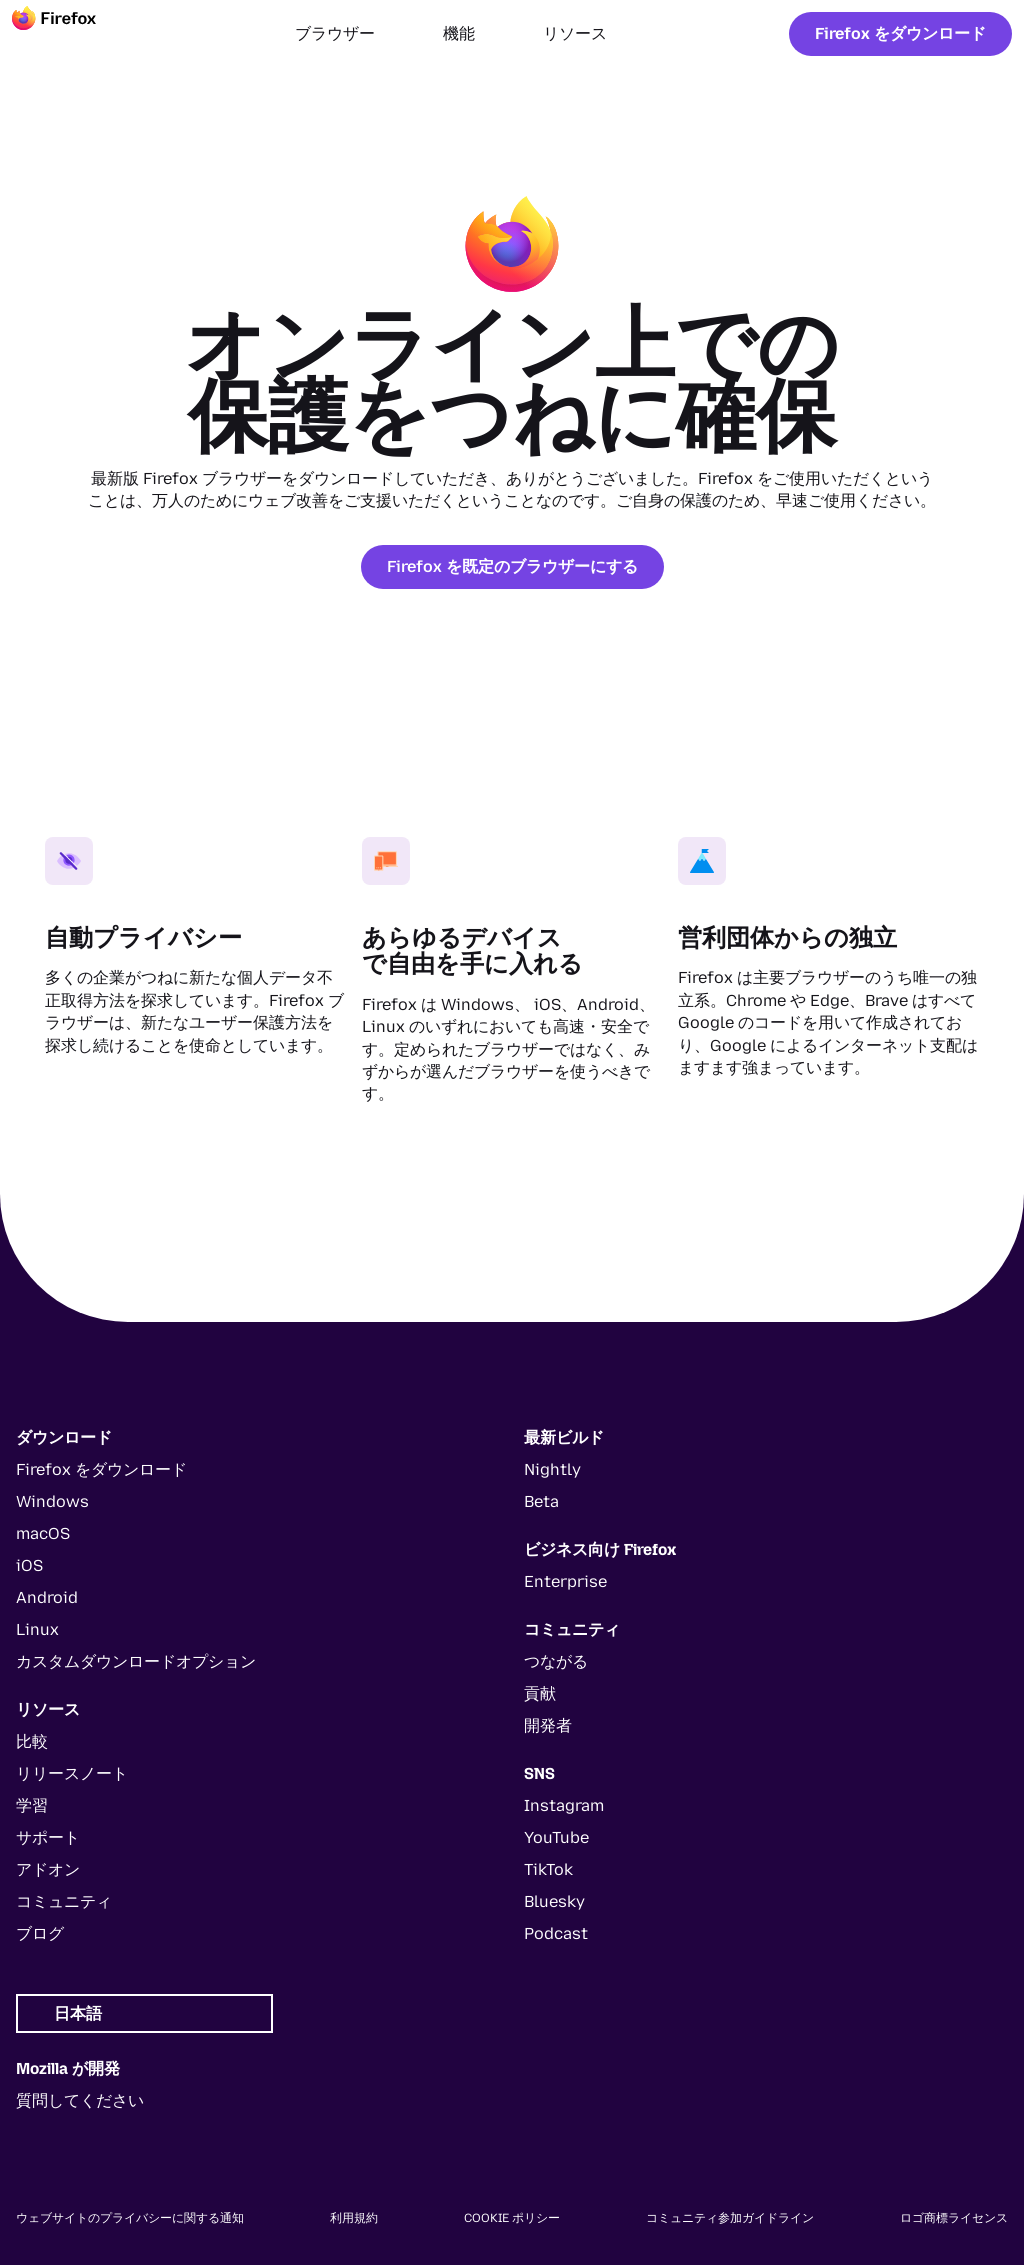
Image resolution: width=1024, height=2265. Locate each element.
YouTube (556, 1837)
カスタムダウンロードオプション (136, 1661)
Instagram (564, 1805)
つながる (556, 1661)
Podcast (556, 1933)
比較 (32, 1741)
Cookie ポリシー (512, 2218)
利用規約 (354, 2218)
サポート (48, 1837)
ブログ (40, 1933)
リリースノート (72, 1773)
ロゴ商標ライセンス (954, 2218)
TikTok (548, 1869)
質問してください (80, 2100)
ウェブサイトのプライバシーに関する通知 (130, 2218)
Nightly (552, 1469)
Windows (52, 1501)
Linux (37, 1629)
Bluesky (554, 1901)
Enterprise (565, 1581)
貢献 (540, 1693)
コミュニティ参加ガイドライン (730, 2218)
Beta (541, 1501)
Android (47, 1597)
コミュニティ (64, 1901)
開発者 (548, 1725)
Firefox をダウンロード (900, 33)
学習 (32, 1805)
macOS (43, 1533)
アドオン (48, 1869)
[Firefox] (72, 34)
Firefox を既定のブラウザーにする (512, 566)
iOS (29, 1565)
